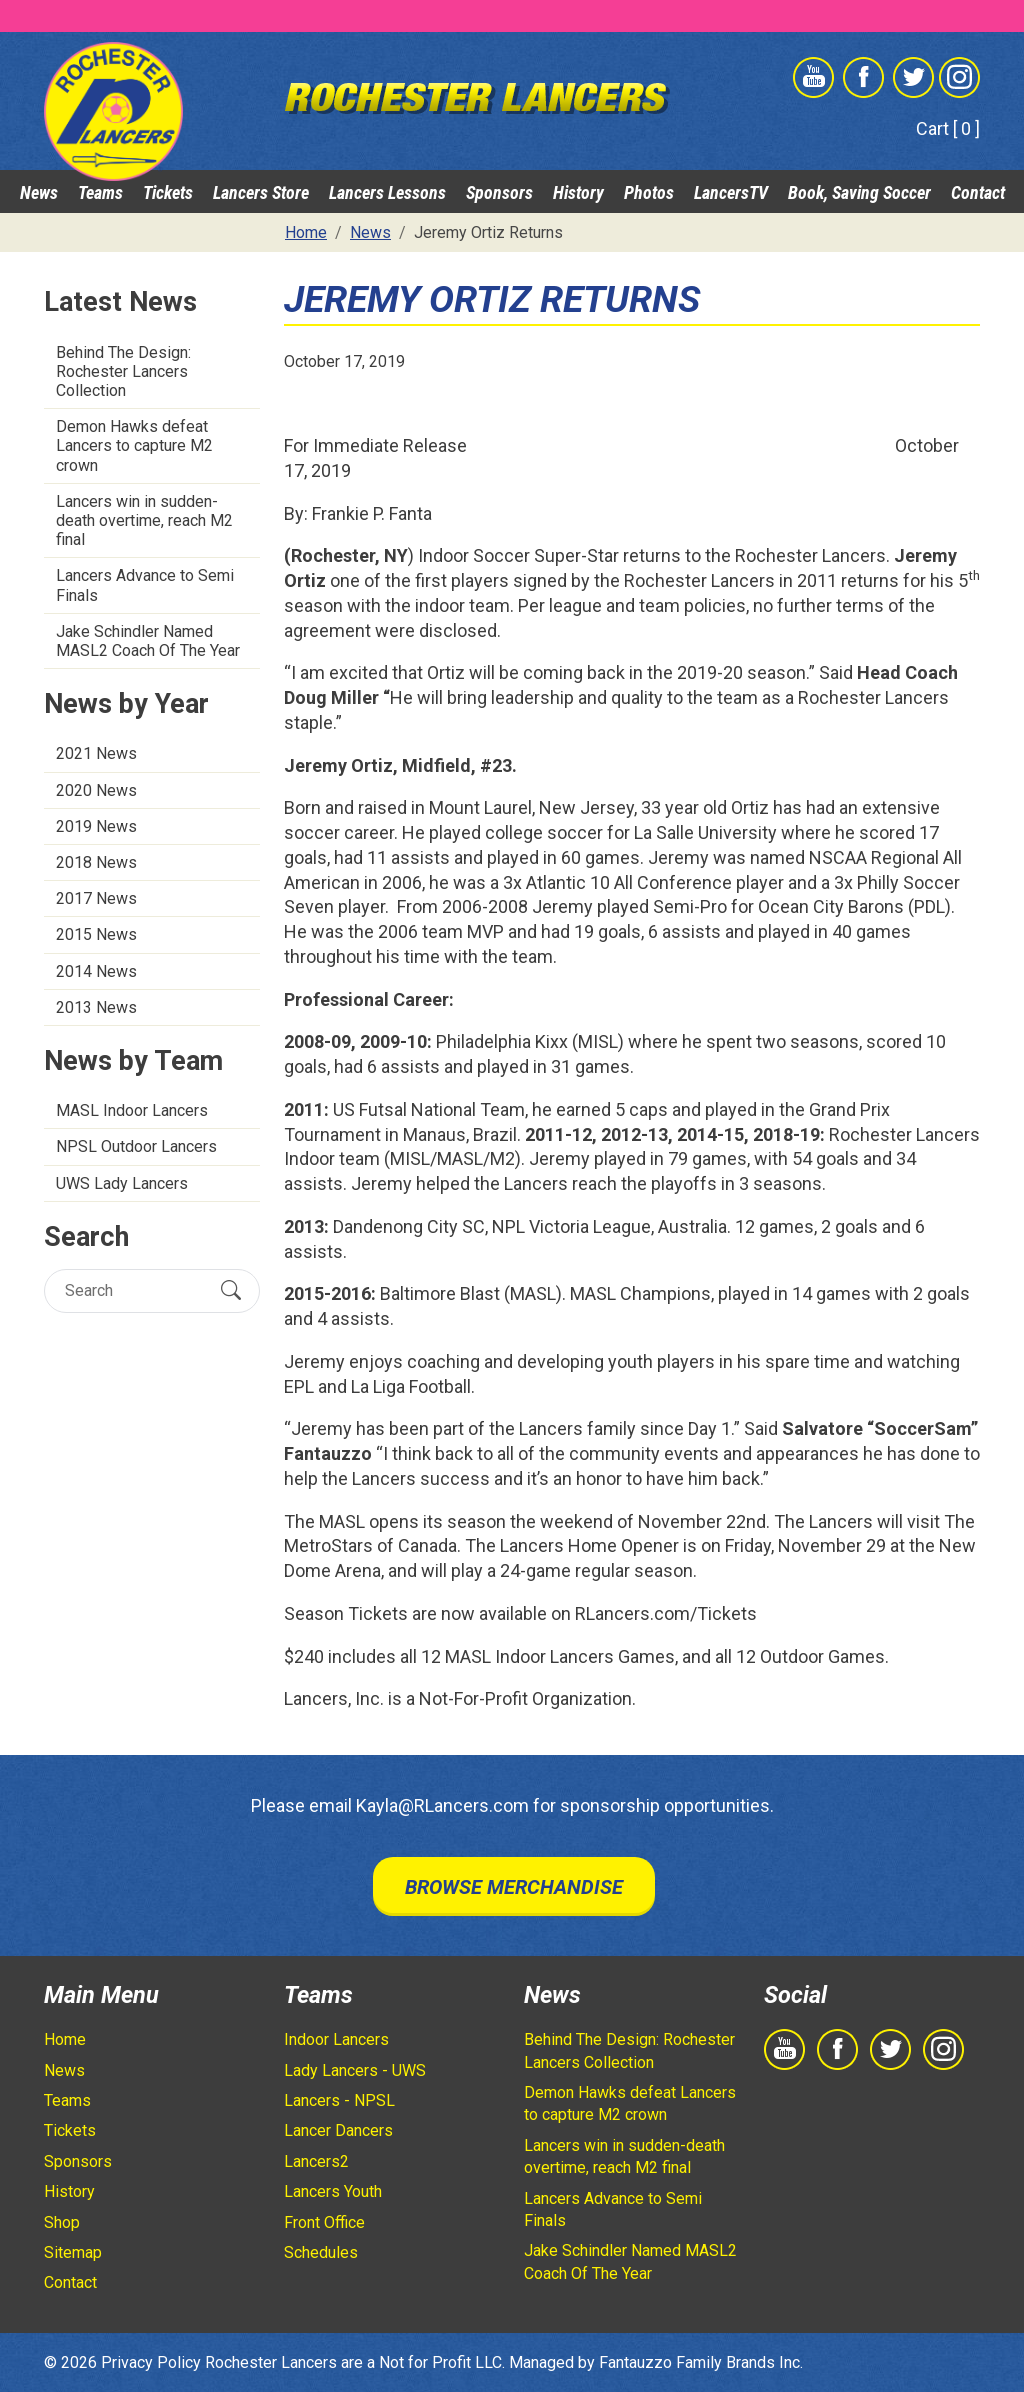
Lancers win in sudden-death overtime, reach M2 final (144, 520)
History (578, 192)
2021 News (96, 753)
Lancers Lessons (387, 192)
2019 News (96, 826)
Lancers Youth (333, 2191)
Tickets (168, 192)
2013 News (96, 1007)
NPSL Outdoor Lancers (136, 1146)
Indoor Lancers (336, 2039)
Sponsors (499, 192)
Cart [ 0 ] (948, 128)
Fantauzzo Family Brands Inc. (701, 2362)
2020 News (96, 790)
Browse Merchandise (514, 1887)
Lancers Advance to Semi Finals (145, 585)
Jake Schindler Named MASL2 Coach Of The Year (148, 641)
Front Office (324, 2222)
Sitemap (73, 2252)
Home (65, 2039)
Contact (978, 192)
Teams (100, 192)
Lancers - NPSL (339, 2100)
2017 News (96, 898)
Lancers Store (261, 192)
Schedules (321, 2252)
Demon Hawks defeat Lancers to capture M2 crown (134, 445)
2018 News (96, 862)
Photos (649, 192)
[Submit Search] (231, 1291)
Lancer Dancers (338, 2130)
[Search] (134, 1290)
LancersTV (731, 192)
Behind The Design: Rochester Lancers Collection (123, 371)
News (39, 192)
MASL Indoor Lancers (132, 1110)
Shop (62, 2222)
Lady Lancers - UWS (355, 2070)
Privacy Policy (151, 2362)
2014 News (96, 971)
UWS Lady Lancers (122, 1183)
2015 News (96, 934)
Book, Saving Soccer (859, 192)
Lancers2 (316, 2161)
